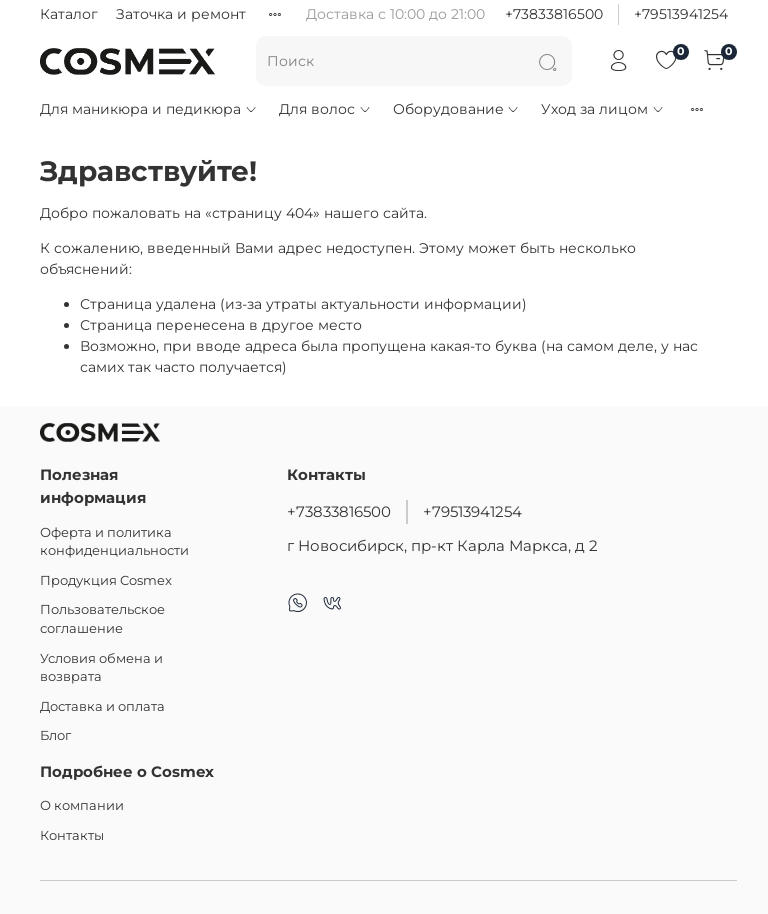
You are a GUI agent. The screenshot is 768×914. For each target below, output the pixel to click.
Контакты (72, 835)
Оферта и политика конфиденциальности (114, 542)
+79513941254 (681, 14)
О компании (82, 805)
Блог (55, 735)
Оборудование (457, 109)
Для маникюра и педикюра (149, 109)
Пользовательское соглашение (102, 619)
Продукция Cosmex (106, 580)
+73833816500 (554, 14)
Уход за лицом (603, 109)
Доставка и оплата (102, 706)
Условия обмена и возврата (101, 668)
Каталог (69, 14)
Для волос (325, 109)
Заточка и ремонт (181, 14)
